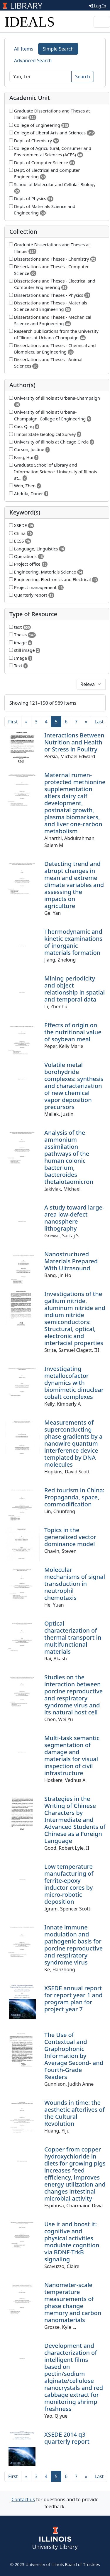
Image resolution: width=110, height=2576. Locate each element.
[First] (12, 721)
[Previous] (26, 721)
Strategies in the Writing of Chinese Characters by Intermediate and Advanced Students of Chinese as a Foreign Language (74, 1820)
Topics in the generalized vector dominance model (70, 1537)
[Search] (40, 76)
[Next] (86, 721)
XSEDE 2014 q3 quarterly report (66, 2438)
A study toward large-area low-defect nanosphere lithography (74, 1217)
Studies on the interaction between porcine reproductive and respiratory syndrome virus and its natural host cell (73, 1694)
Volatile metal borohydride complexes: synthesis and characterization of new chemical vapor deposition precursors (74, 1086)
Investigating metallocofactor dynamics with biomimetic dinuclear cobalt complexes (74, 1383)
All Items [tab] (23, 49)
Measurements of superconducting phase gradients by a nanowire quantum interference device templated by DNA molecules (73, 1443)
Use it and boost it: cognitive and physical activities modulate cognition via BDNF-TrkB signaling (71, 2241)
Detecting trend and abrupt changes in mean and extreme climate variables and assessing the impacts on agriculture (74, 885)
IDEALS (30, 22)
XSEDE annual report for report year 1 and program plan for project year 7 (73, 1998)
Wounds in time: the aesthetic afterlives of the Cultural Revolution (74, 2113)
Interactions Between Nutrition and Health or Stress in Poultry (74, 742)
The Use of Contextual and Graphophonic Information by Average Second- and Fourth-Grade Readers (73, 2056)
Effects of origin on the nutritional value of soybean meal (72, 1032)
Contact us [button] (23, 2499)
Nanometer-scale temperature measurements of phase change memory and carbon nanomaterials (72, 2302)
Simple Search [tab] (58, 49)
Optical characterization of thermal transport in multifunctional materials (72, 1637)
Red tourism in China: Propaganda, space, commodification (74, 1497)
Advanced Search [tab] (33, 60)
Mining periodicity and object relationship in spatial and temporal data (74, 988)
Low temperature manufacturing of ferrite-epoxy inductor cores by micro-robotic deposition (68, 1884)
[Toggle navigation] (102, 22)
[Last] (99, 721)
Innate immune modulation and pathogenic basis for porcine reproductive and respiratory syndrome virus (73, 1944)
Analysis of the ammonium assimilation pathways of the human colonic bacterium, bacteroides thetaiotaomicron (68, 1157)
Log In (97, 5)
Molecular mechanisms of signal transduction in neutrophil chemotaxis (74, 1584)
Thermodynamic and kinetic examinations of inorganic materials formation (73, 942)
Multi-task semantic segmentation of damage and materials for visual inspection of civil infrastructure (71, 1755)
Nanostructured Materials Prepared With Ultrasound (71, 1261)
